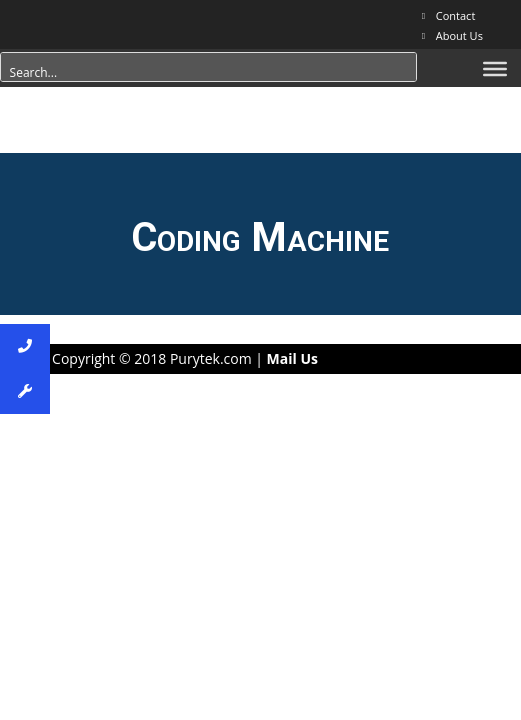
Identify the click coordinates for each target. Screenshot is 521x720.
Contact (456, 15)
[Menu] (495, 69)
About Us (459, 35)
